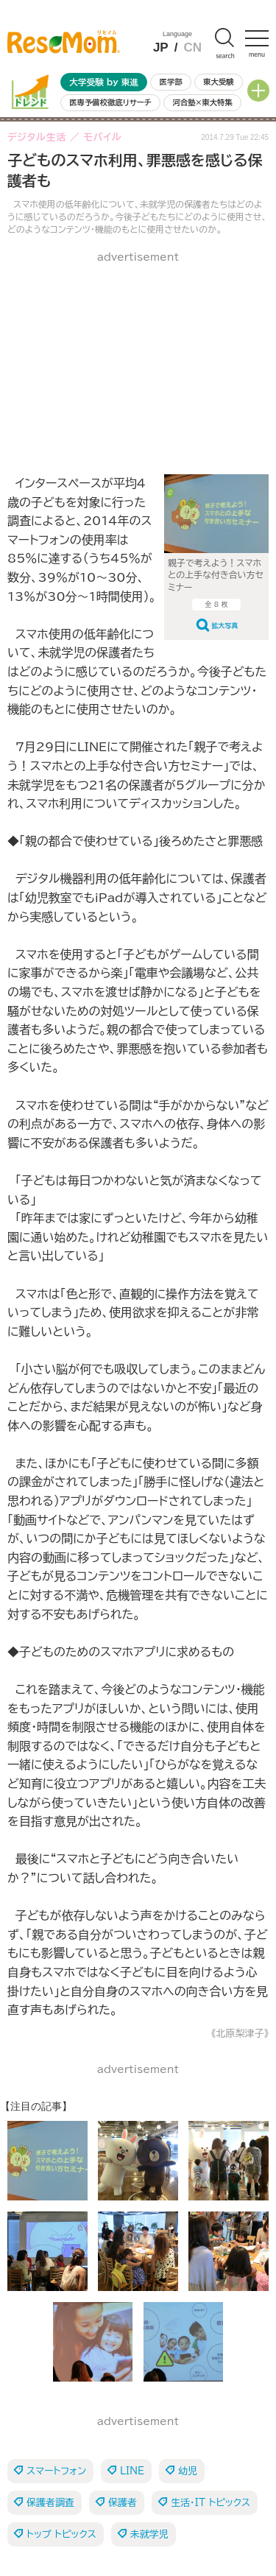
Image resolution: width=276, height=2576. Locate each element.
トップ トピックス (61, 2534)
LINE (132, 2471)
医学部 (171, 81)
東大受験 (218, 81)
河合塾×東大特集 (202, 102)
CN (192, 47)
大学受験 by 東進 (103, 82)
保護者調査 (50, 2503)
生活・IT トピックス (210, 2503)
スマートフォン (56, 2471)
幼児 (187, 2471)
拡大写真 (225, 625)
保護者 (122, 2503)
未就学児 (149, 2534)
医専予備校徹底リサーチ (110, 102)
